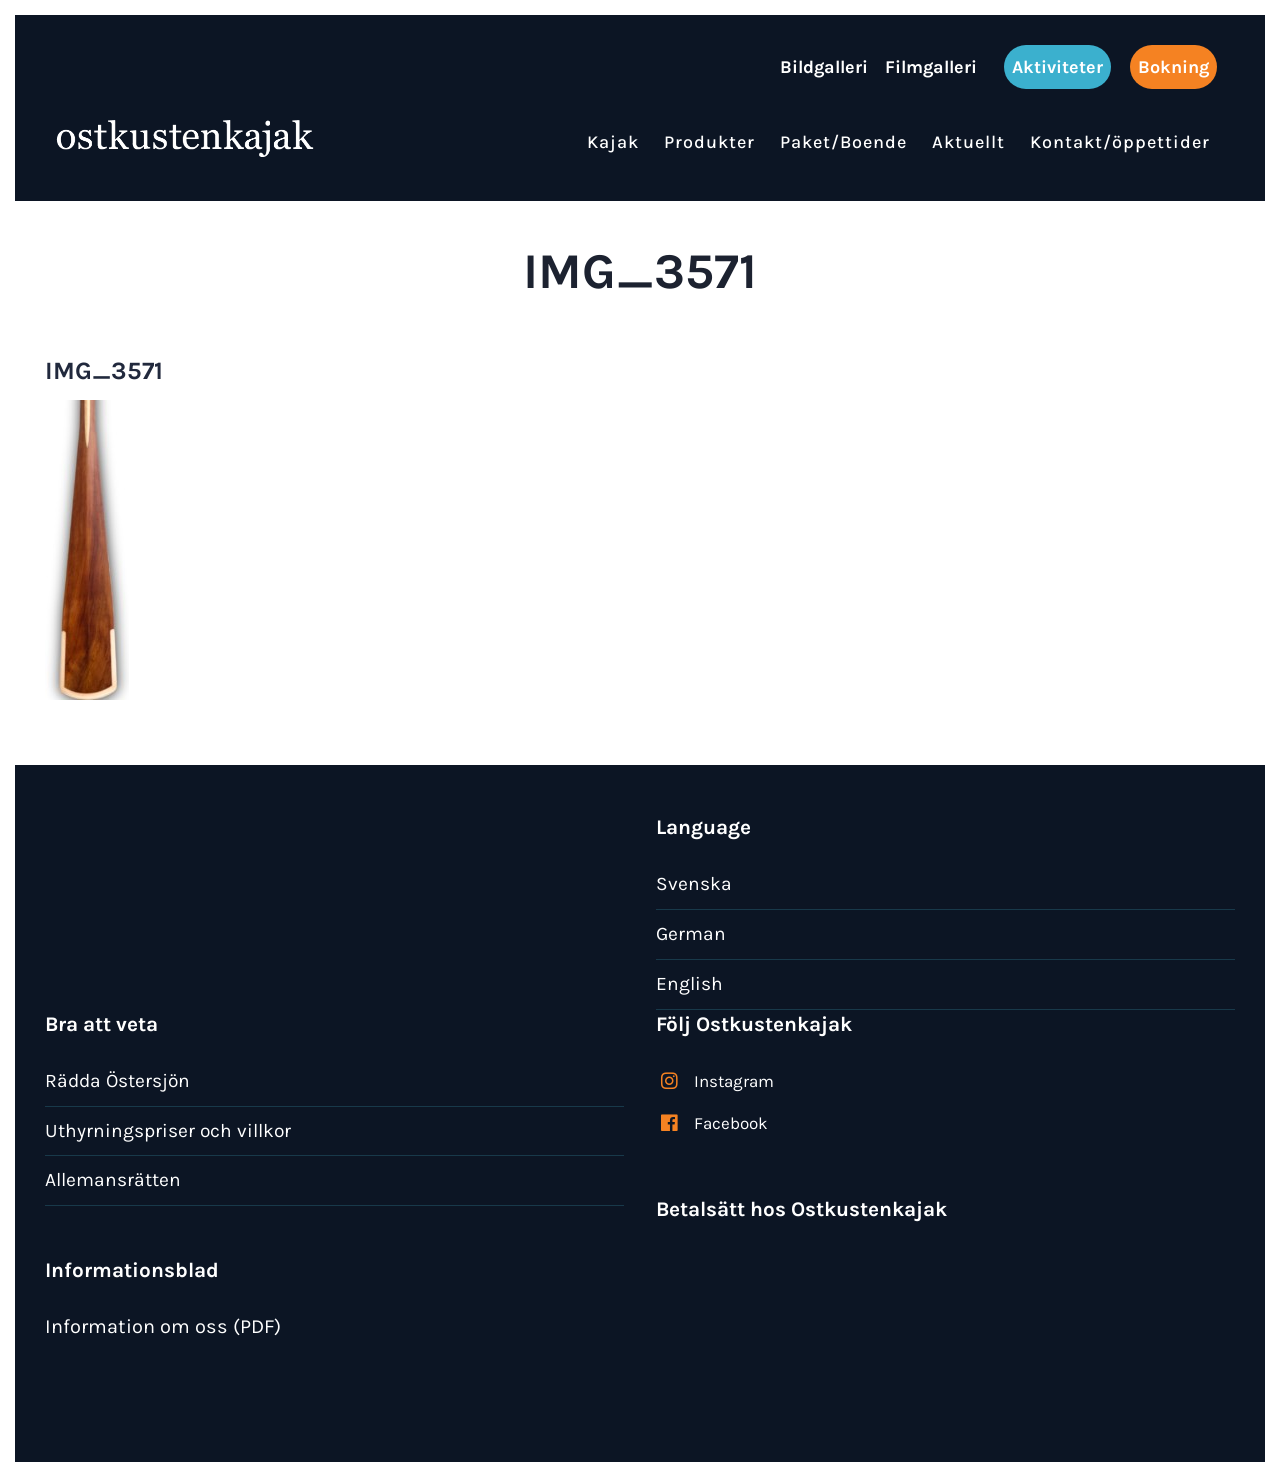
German (691, 933)
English (689, 983)
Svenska (694, 883)
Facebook (731, 1123)
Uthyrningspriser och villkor (168, 1130)
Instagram (734, 1081)
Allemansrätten (113, 1179)
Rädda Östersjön (117, 1080)
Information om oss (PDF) (163, 1326)
